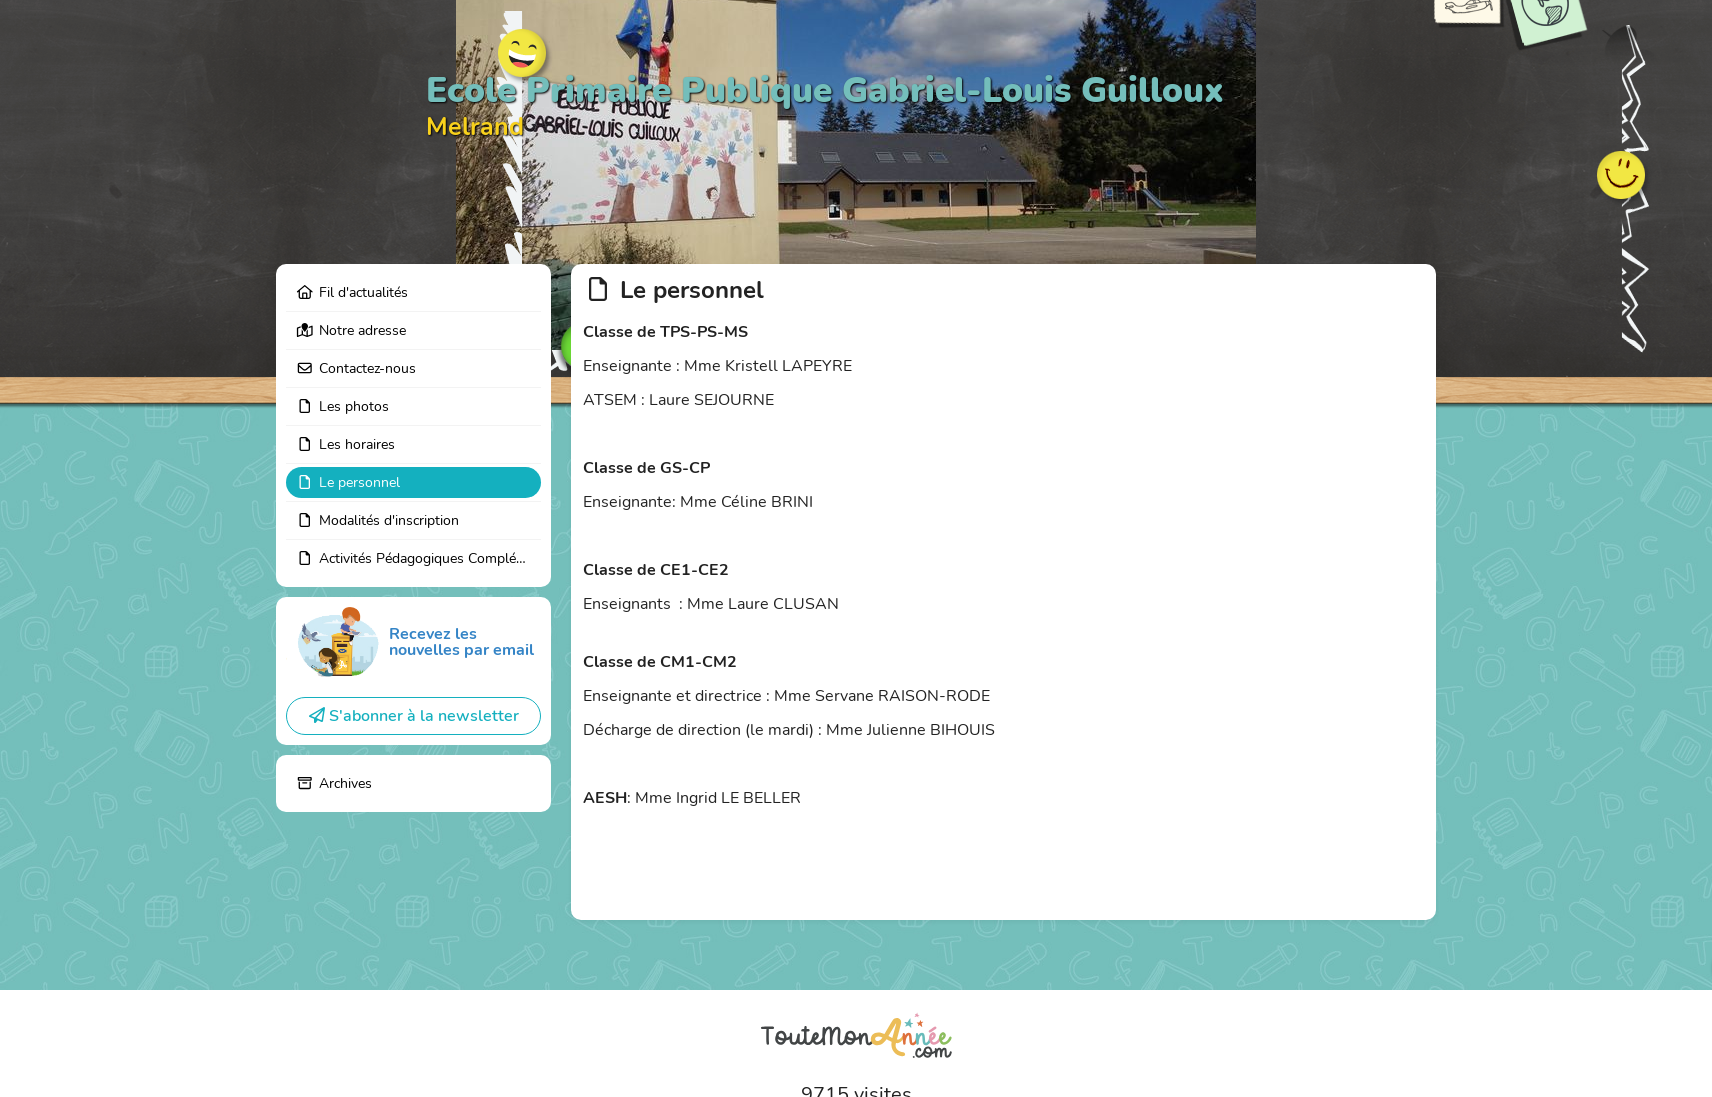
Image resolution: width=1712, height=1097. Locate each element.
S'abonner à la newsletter (414, 716)
